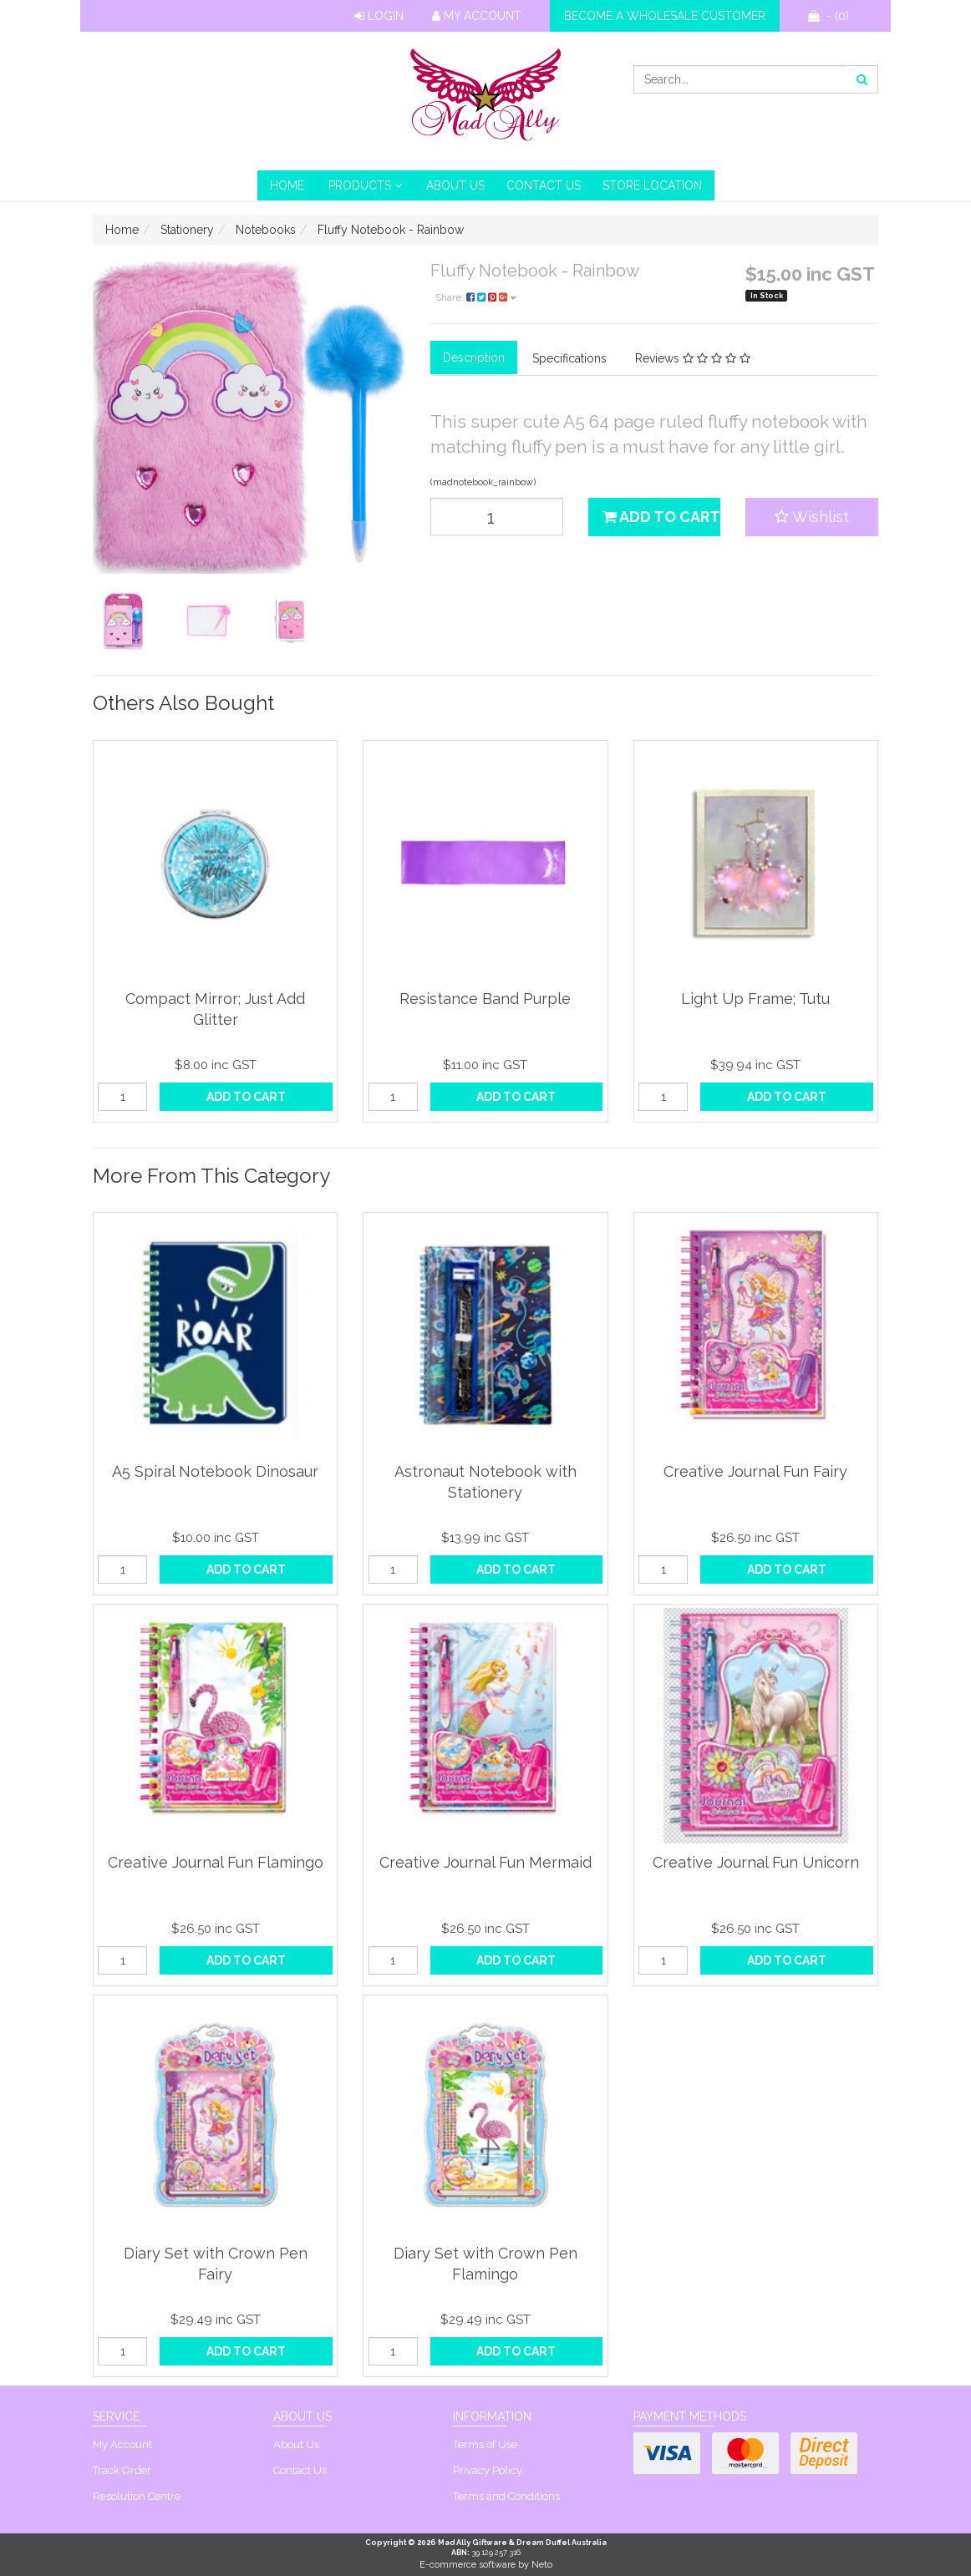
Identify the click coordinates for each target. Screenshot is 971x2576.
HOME (287, 185)
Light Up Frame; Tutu (755, 998)
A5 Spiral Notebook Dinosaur (215, 1471)
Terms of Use (485, 2444)
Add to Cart (661, 516)
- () (828, 16)
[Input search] (740, 79)
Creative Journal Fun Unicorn (756, 1862)
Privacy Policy (487, 2470)
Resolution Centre (136, 2496)
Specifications (569, 358)
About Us (455, 185)
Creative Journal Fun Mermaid (485, 1862)
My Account (476, 16)
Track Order (122, 2470)
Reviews (692, 358)
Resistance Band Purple (485, 998)
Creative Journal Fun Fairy (755, 1471)
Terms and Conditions (506, 2496)
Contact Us (543, 185)
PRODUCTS (365, 185)
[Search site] (862, 79)
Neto (541, 2564)
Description (474, 357)
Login (379, 16)
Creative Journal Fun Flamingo (215, 1862)
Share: (475, 297)
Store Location (652, 185)
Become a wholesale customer (664, 16)
